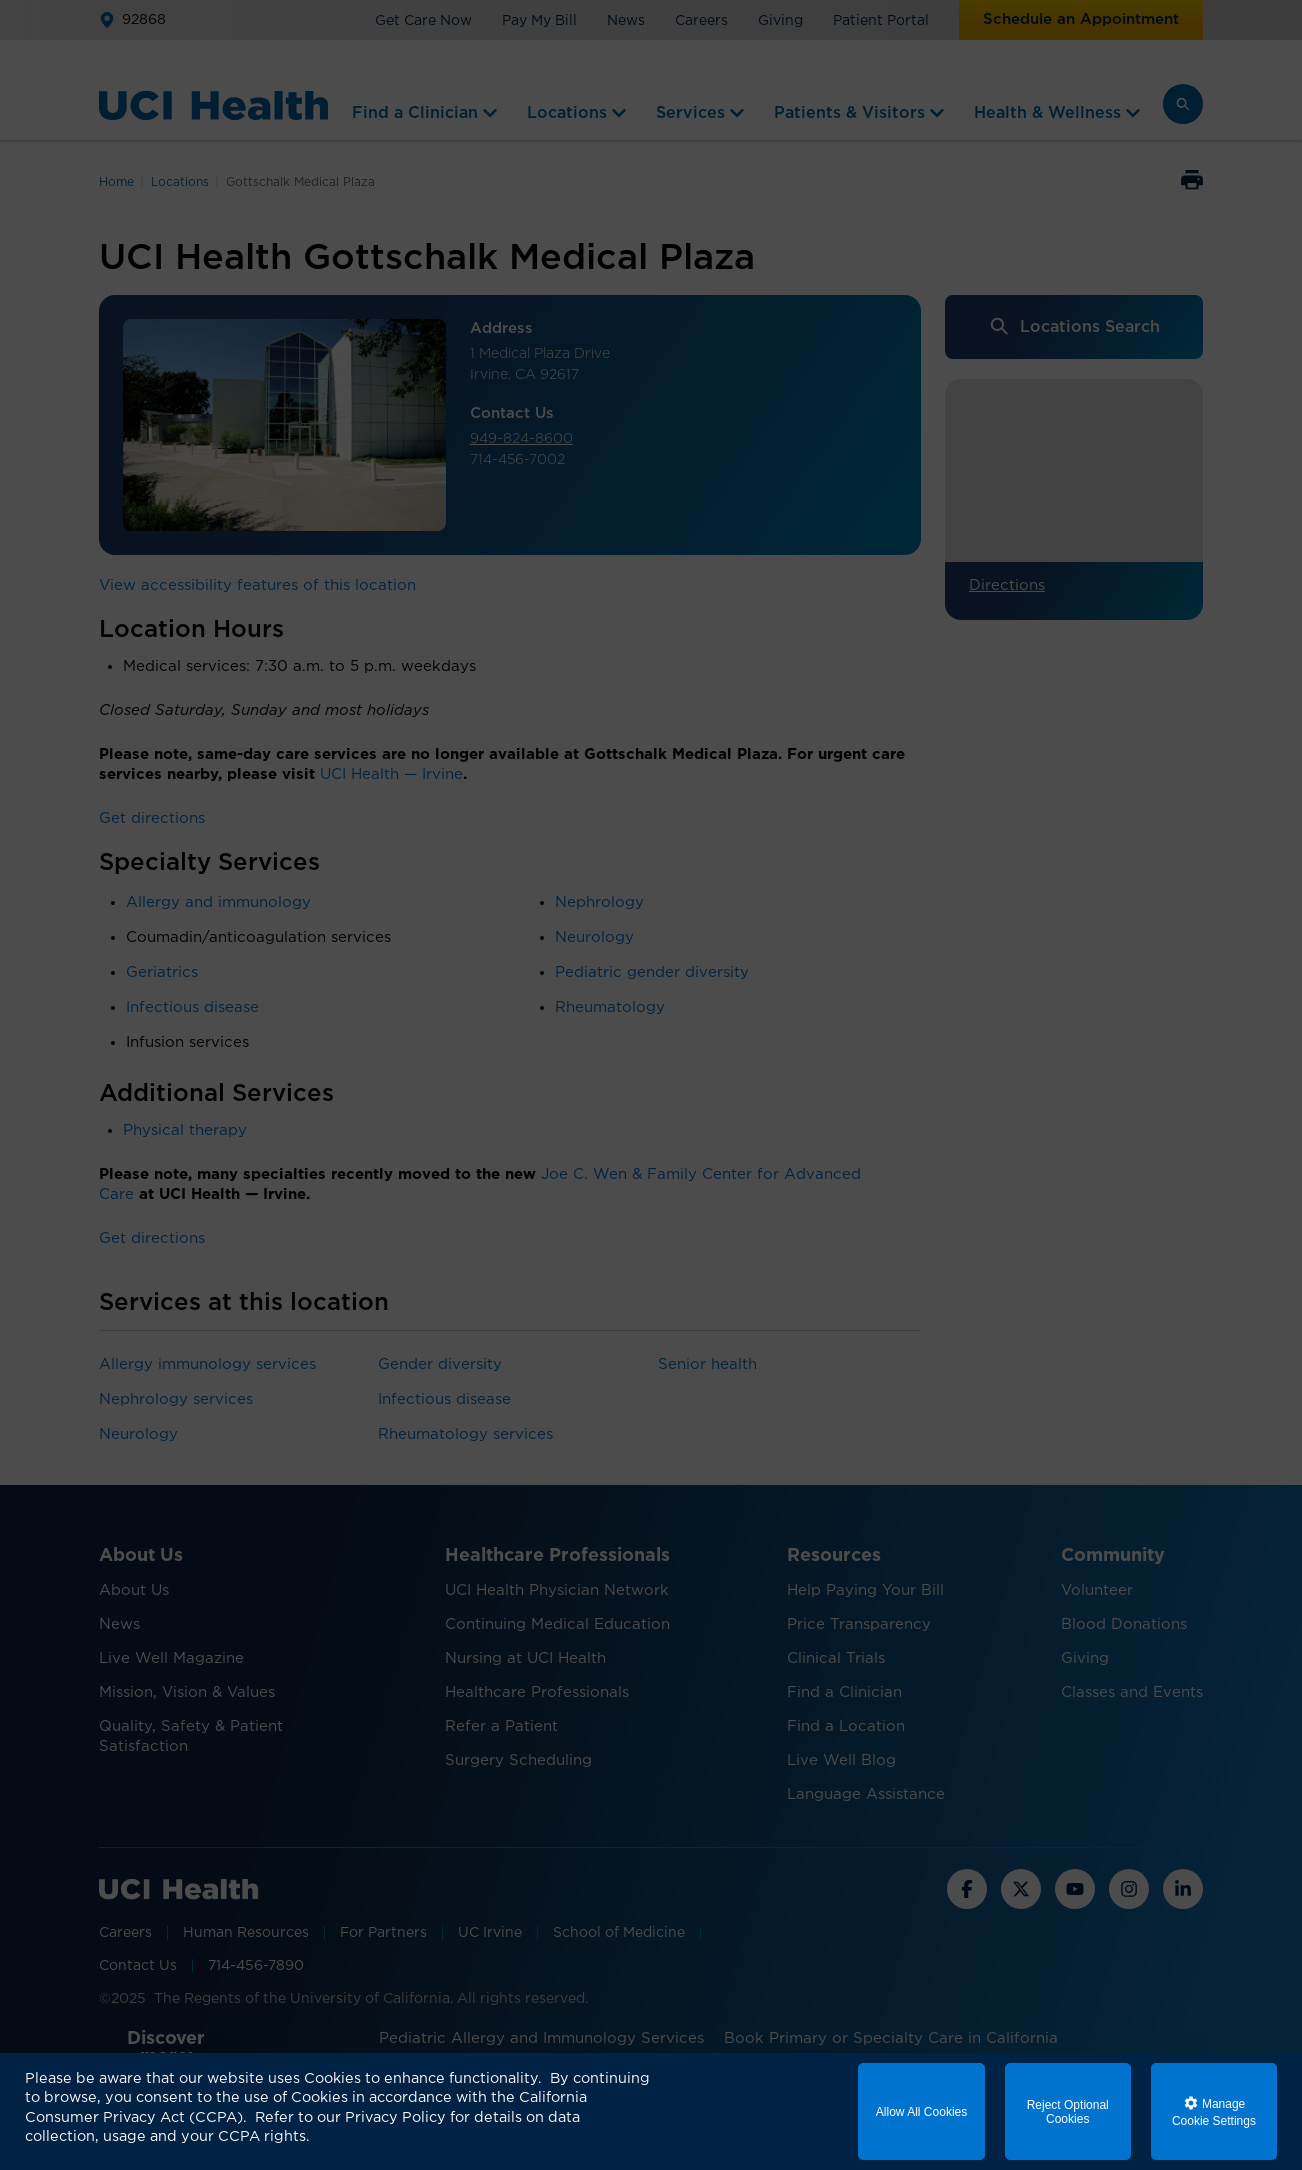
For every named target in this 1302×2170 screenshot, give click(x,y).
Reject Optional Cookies (1068, 2112)
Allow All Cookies (921, 2112)
